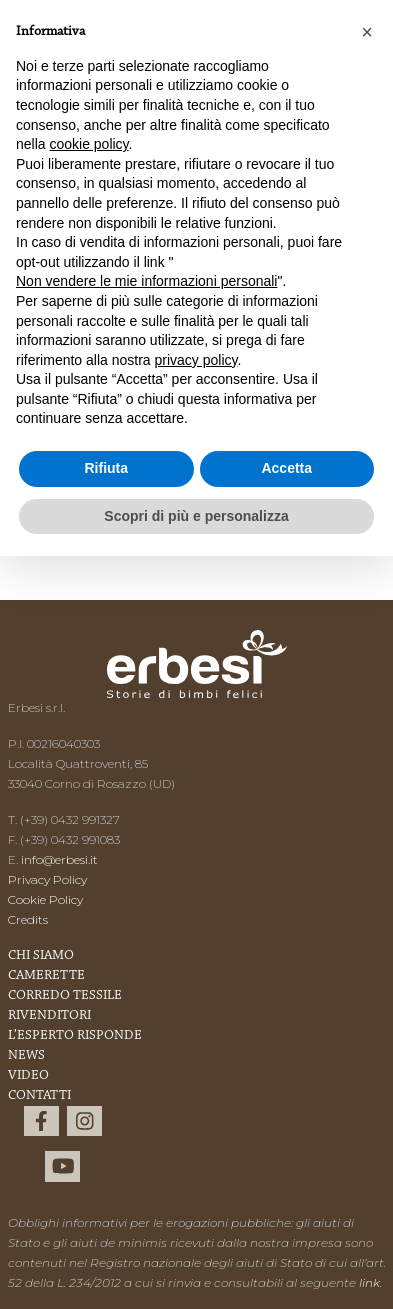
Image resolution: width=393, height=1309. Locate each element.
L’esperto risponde (75, 1036)
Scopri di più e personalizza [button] (196, 516)
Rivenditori (49, 1016)
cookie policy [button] (88, 144)
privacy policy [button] (196, 360)
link (369, 1282)
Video (28, 1076)
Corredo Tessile (65, 996)
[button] (367, 32)
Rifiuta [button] (106, 468)
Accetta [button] (286, 468)
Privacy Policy (47, 879)
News (26, 1056)
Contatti (39, 1096)
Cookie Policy (45, 899)
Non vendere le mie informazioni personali (146, 281)
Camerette (46, 976)
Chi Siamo (41, 956)
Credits (28, 919)
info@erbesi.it (59, 859)
